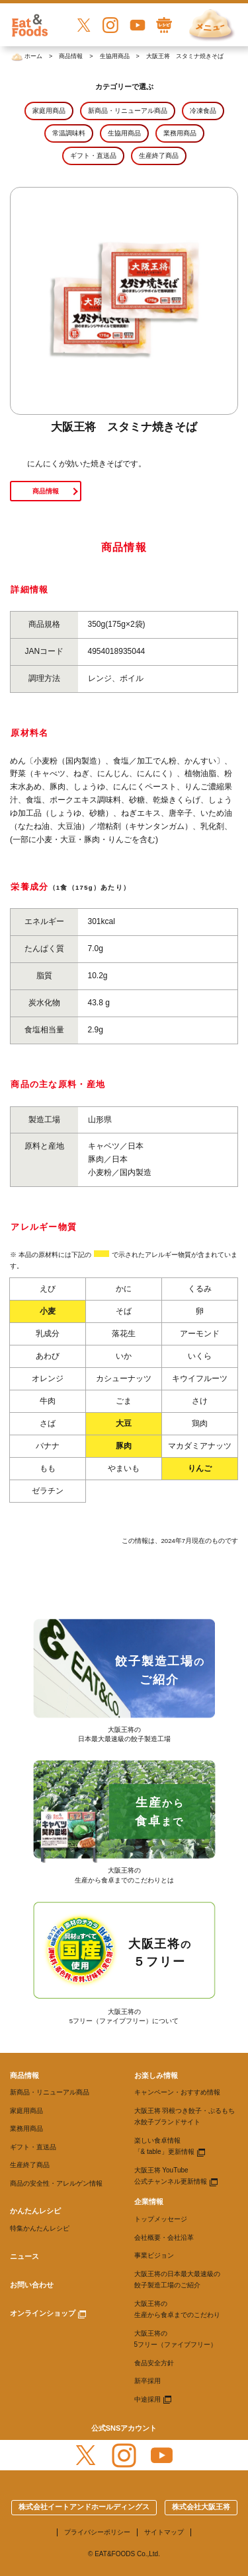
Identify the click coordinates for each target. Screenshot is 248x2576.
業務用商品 (26, 2128)
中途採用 (147, 2399)
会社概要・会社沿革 (164, 2237)
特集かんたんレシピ (39, 2228)
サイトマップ (164, 2532)
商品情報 (45, 491)
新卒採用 (147, 2380)
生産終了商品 (30, 2164)
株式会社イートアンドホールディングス (84, 2507)
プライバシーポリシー (97, 2532)
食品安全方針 (154, 2363)
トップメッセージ (160, 2219)
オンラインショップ (42, 2313)
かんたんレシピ (35, 2211)
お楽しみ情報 (156, 2075)
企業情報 (148, 2201)
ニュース (24, 2256)
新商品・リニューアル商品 (49, 2092)
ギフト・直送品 (33, 2147)
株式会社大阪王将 (201, 2507)
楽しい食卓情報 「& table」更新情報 (164, 2146)
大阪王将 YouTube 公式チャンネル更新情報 (170, 2176)
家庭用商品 (26, 2110)
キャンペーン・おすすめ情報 (177, 2092)
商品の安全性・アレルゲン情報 (56, 2183)
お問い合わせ (32, 2285)
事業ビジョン (154, 2255)
